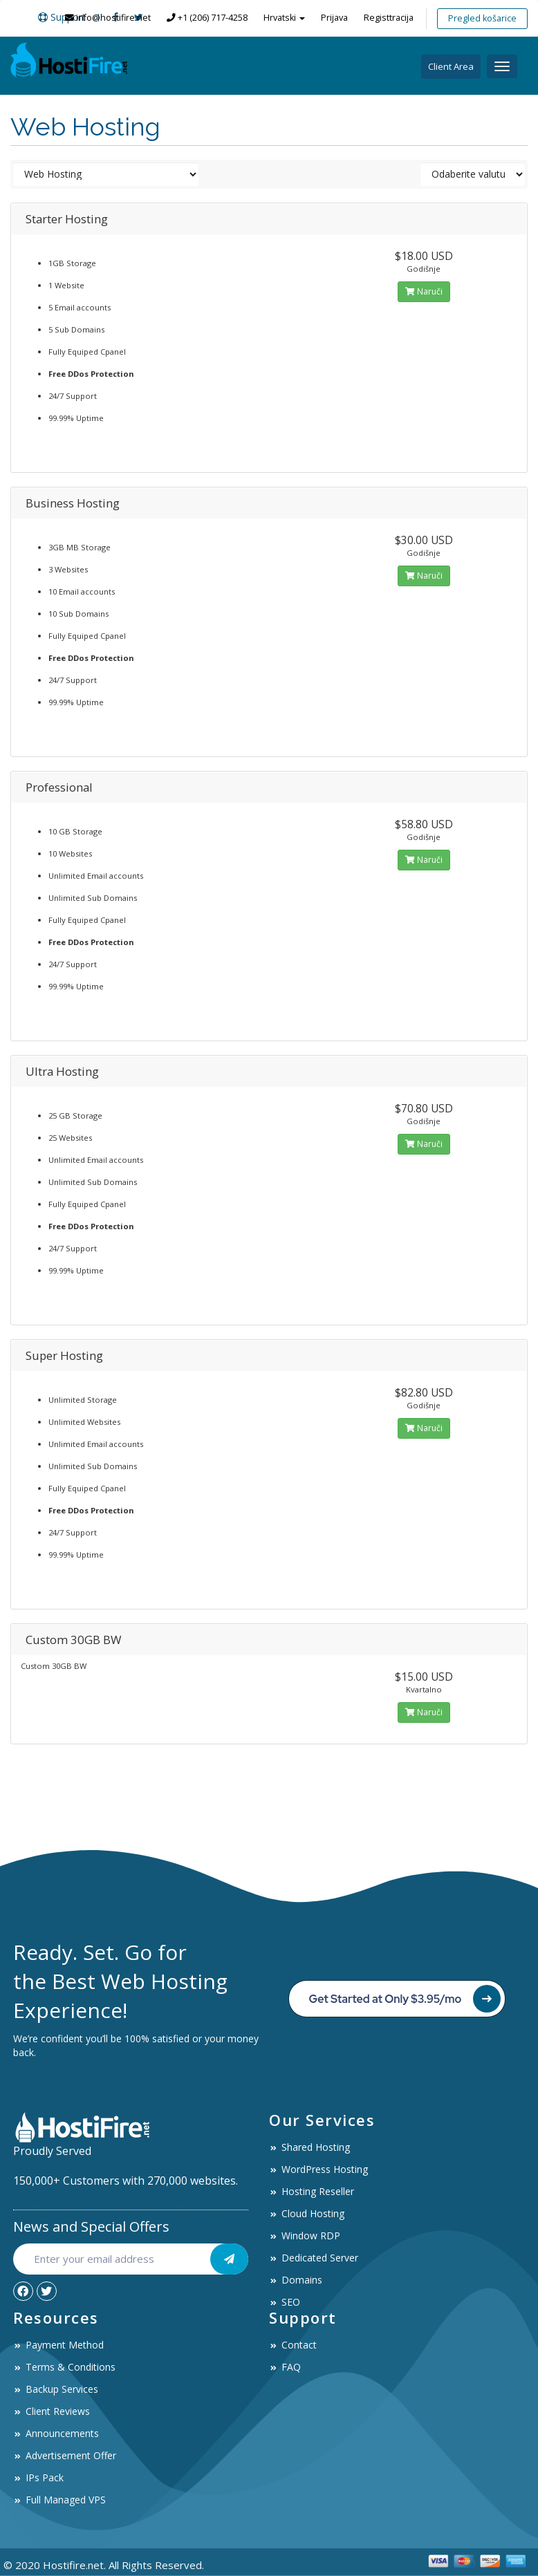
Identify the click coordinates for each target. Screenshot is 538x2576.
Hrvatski (284, 18)
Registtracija (389, 18)
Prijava (334, 18)
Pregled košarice (482, 18)
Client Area (451, 66)
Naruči (424, 291)
